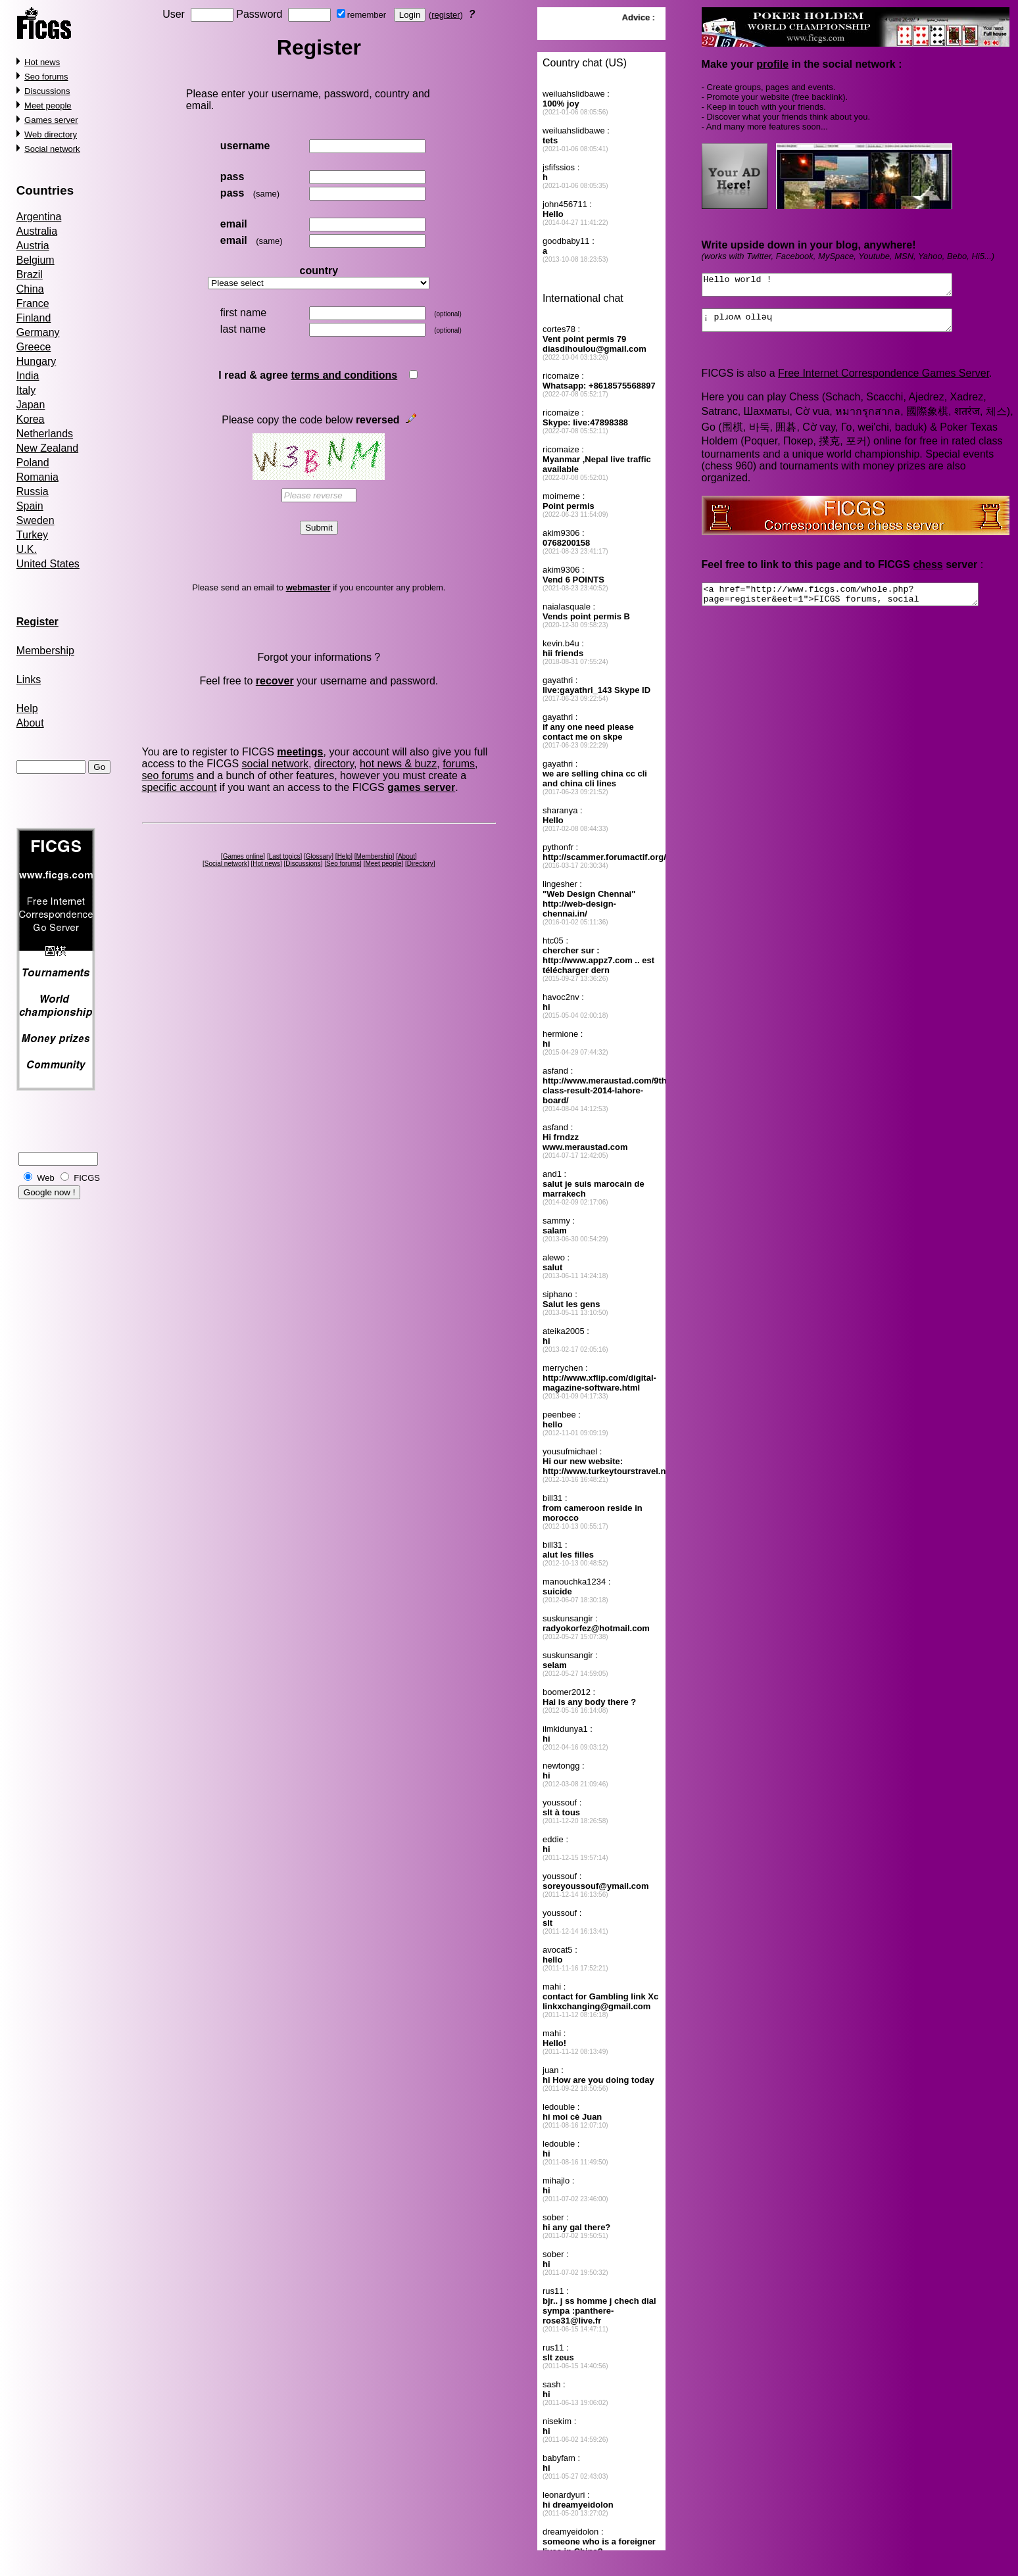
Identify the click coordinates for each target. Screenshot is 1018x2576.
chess (927, 572)
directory (334, 763)
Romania (37, 477)
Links (28, 679)
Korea (30, 419)
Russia (32, 491)
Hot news (42, 62)
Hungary (36, 361)
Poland (32, 462)
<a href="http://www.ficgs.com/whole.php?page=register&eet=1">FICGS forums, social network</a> (856, 604)
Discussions (47, 91)
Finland (33, 317)
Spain (29, 506)
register (445, 15)
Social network (52, 149)
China (30, 289)
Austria (32, 245)
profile (772, 64)
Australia (36, 231)
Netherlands (44, 433)
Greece (33, 346)
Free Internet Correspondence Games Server (883, 381)
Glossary (318, 856)
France (32, 303)
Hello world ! (841, 286)
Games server (51, 120)
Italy (26, 390)
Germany (38, 332)
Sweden (35, 520)
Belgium (35, 260)
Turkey (32, 534)
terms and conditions (344, 375)
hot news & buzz (398, 763)
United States (48, 563)
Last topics (285, 856)
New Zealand (47, 448)
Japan (30, 404)
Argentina (39, 216)
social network (275, 763)
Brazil (29, 274)
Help (27, 708)
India (27, 375)
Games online (243, 856)
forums (459, 763)
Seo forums (46, 77)
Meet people (48, 105)
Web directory (50, 134)
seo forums (168, 775)
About (30, 722)
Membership (45, 650)
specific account (179, 787)
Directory (420, 863)
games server (421, 787)
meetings (300, 751)
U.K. (26, 549)
